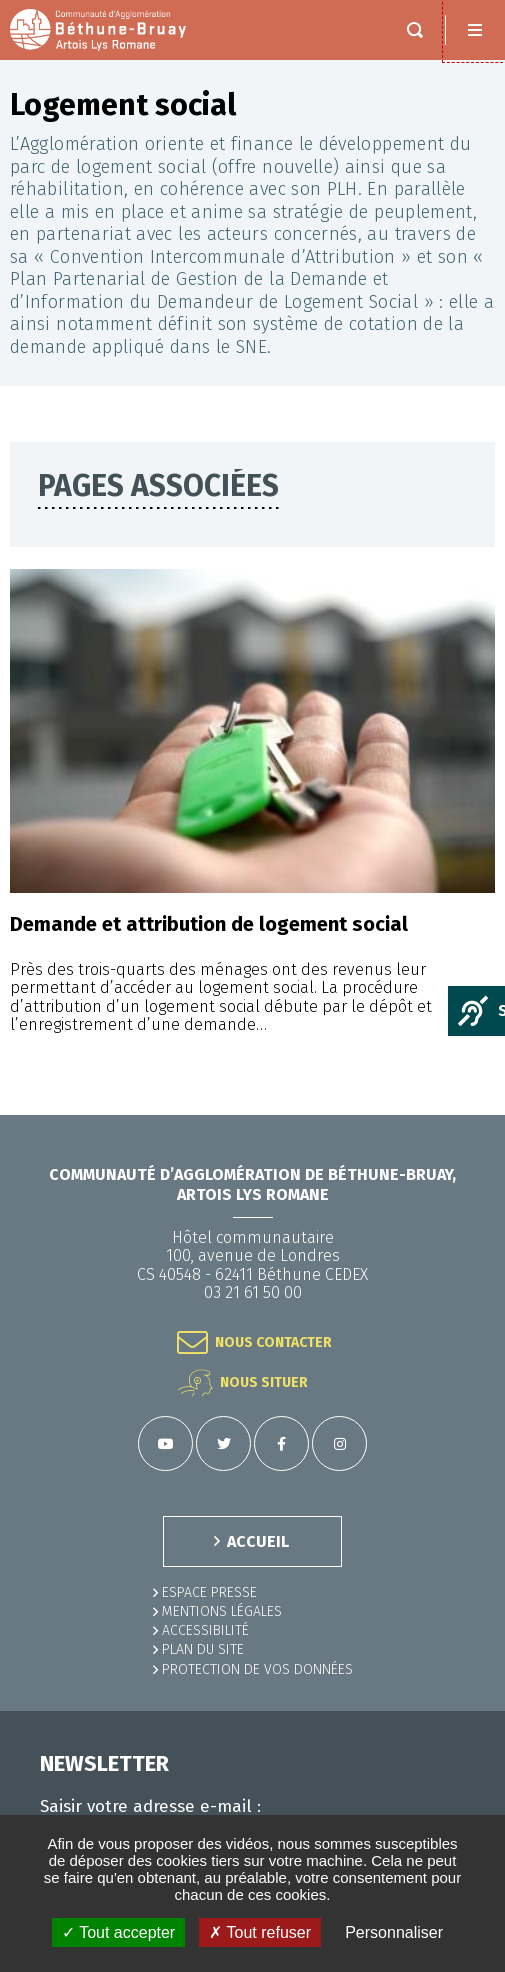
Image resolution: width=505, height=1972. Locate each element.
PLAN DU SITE (203, 1649)
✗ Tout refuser (260, 1932)
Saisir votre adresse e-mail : (150, 1807)
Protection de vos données (257, 1669)
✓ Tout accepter (118, 1932)
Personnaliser (394, 1932)
